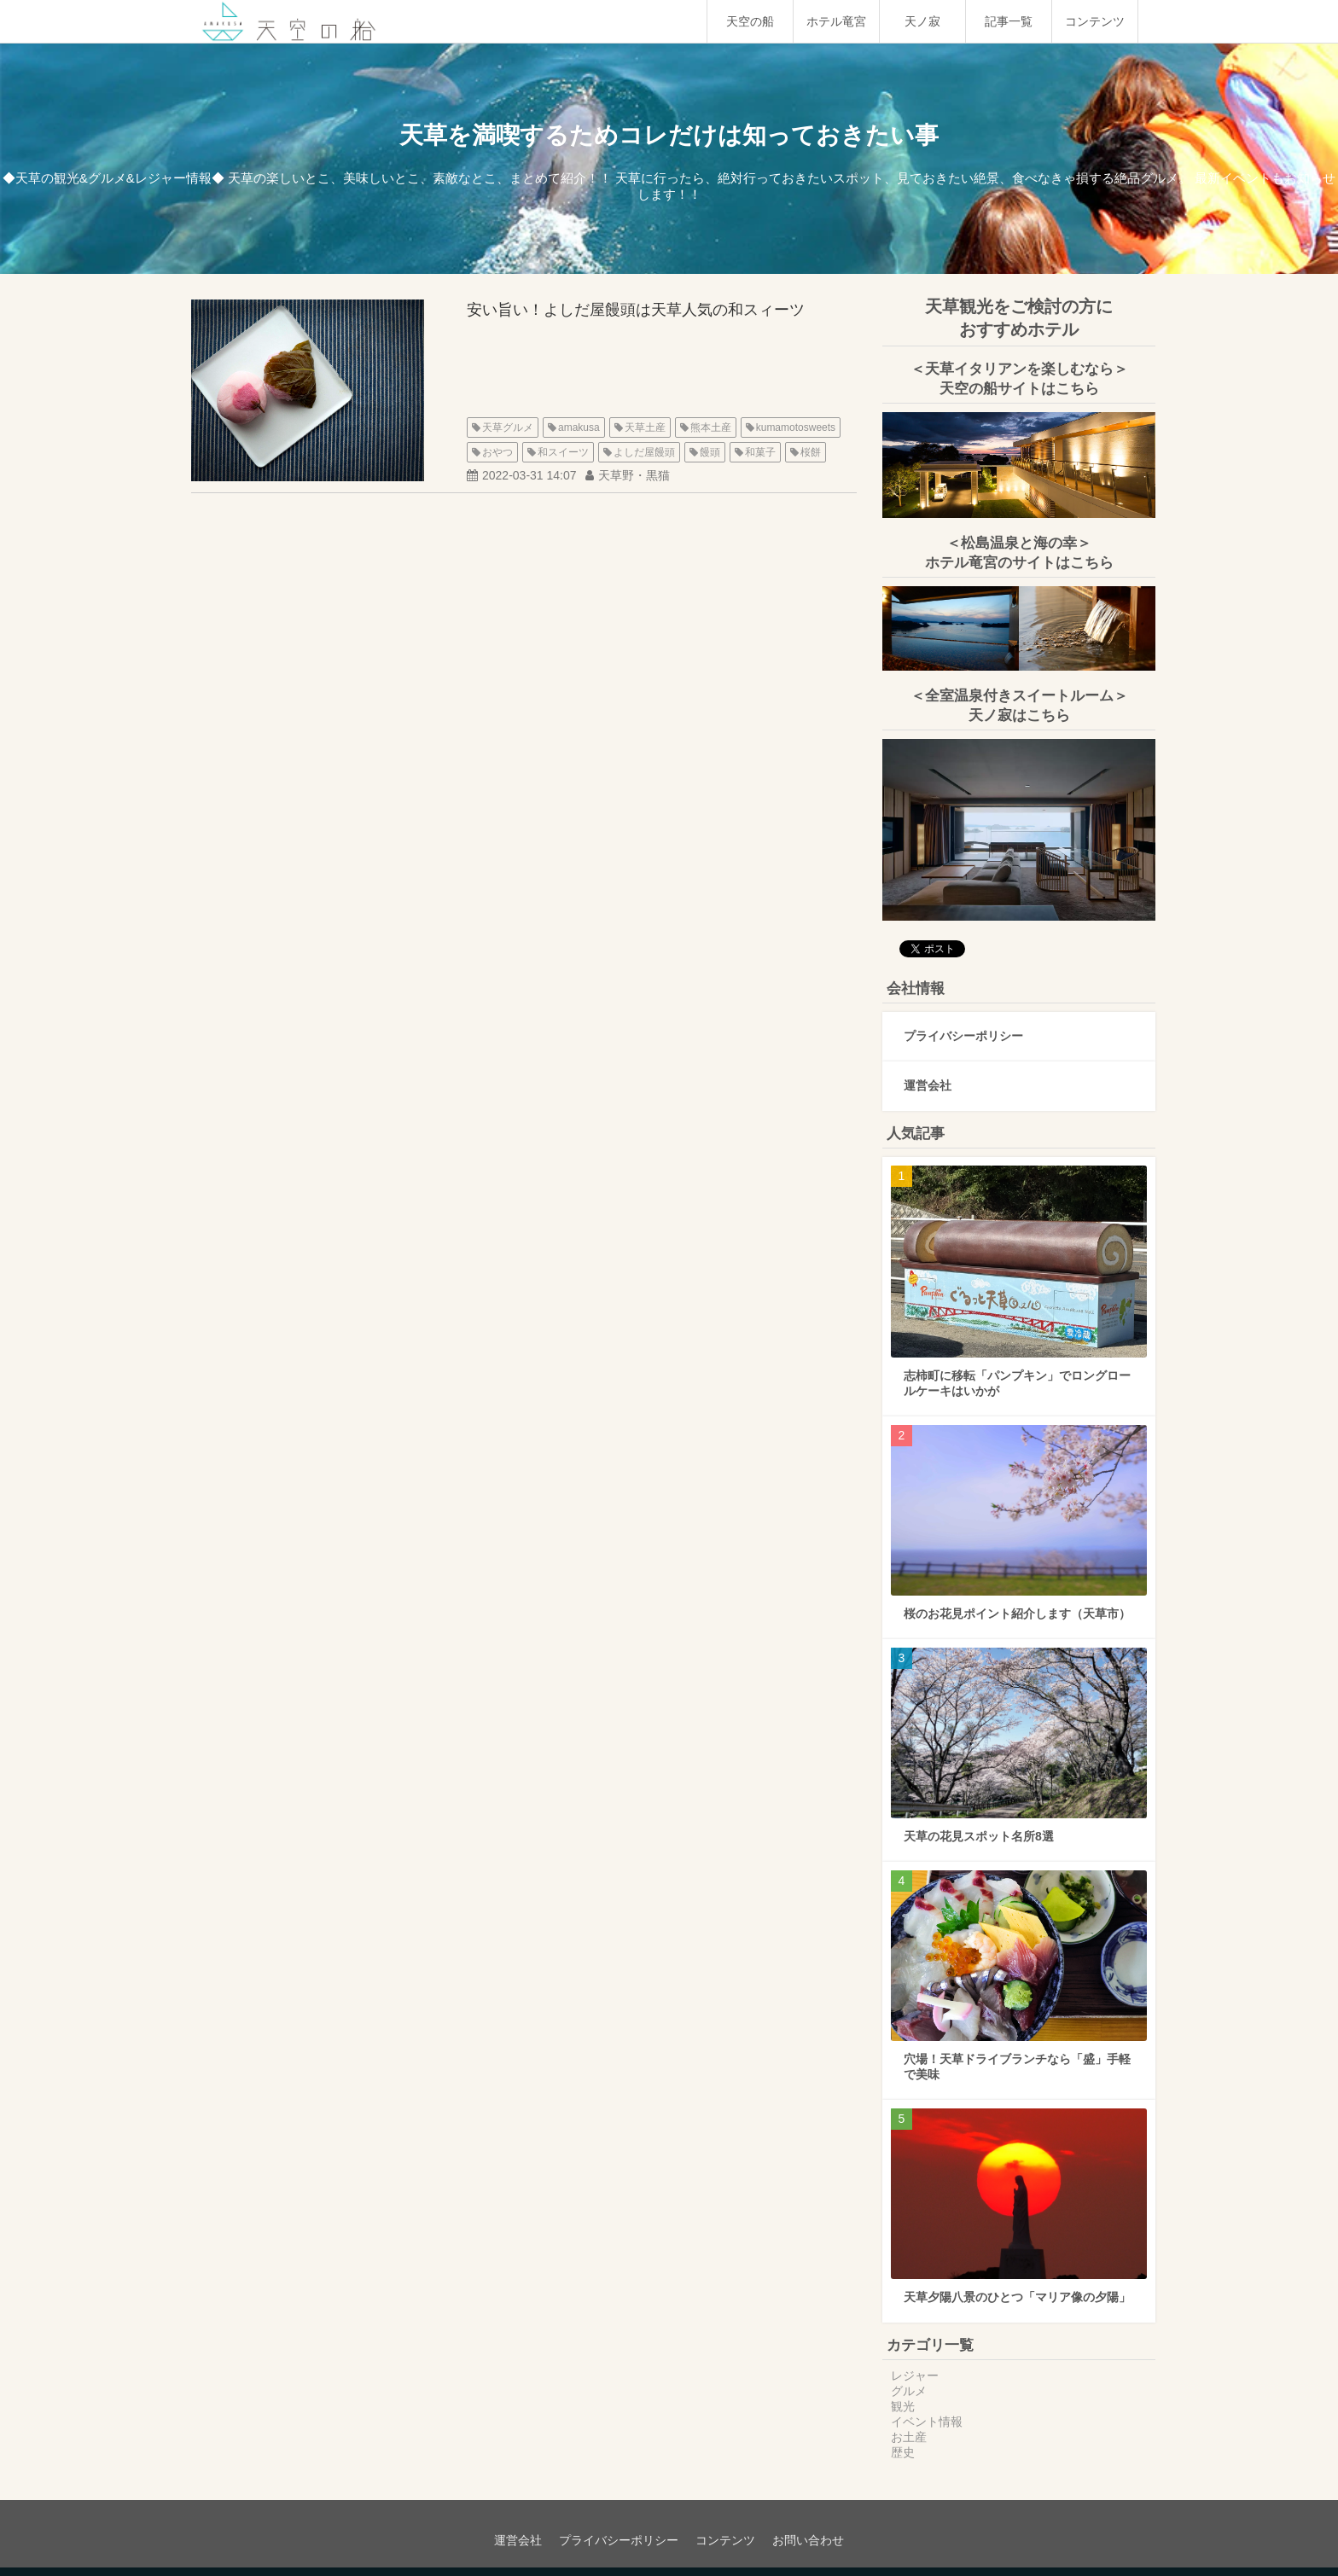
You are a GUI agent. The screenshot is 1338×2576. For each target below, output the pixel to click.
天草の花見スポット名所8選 (979, 1836)
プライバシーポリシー (963, 1036)
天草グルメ (507, 427)
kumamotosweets (795, 427)
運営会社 (927, 1085)
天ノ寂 (922, 21)
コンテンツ (1095, 21)
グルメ (909, 2391)
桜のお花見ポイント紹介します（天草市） (1017, 1613)
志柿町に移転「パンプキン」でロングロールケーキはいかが (1017, 1383)
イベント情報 (927, 2421)
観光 (903, 2406)
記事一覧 (1009, 21)
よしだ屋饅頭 (644, 452)
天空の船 (750, 21)
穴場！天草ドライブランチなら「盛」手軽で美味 (1017, 2066)
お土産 (909, 2437)
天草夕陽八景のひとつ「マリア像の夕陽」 (1017, 2297)
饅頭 (710, 452)
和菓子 (760, 452)
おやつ (497, 452)
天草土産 (645, 427)
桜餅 (810, 452)
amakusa (579, 427)
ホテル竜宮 (836, 21)
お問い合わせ (808, 2540)
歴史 (903, 2452)
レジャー (915, 2375)
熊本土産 (710, 427)
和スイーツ (563, 452)
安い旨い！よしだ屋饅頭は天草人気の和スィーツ (636, 309)
